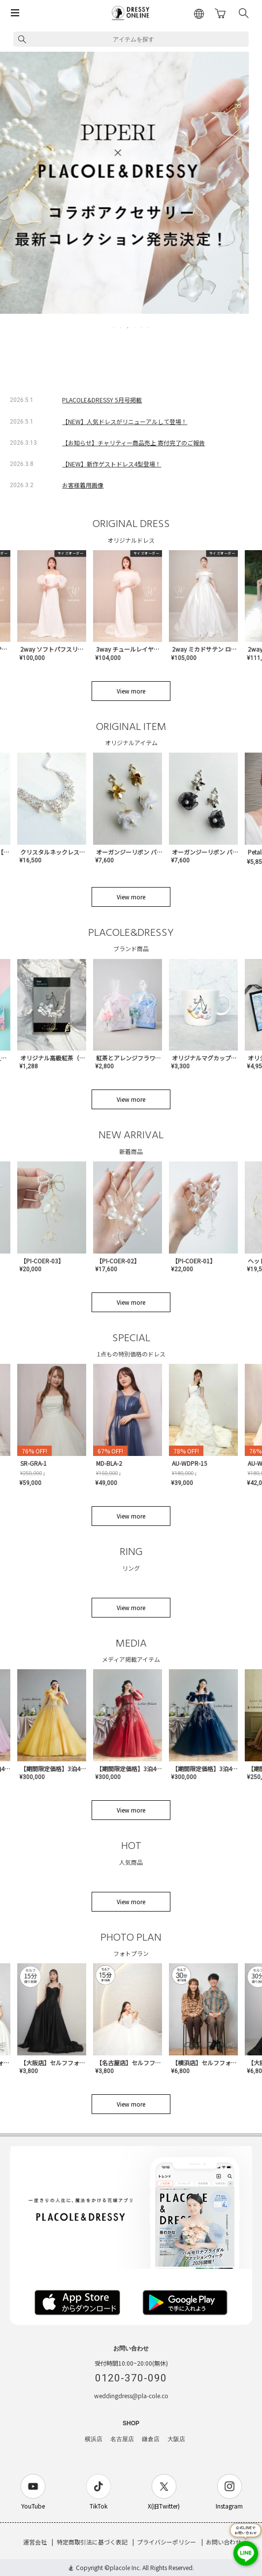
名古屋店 (122, 2439)
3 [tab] (128, 327)
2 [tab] (121, 327)
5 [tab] (141, 327)
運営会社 (35, 2542)
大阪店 (176, 2439)
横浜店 (93, 2439)
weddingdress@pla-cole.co (131, 2395)
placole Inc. (125, 2567)
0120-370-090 (131, 2378)
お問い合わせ (223, 2542)
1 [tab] (114, 327)
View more (131, 691)
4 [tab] (134, 327)
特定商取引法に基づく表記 (92, 2542)
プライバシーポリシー (166, 2542)
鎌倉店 (151, 2439)
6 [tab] (148, 327)
